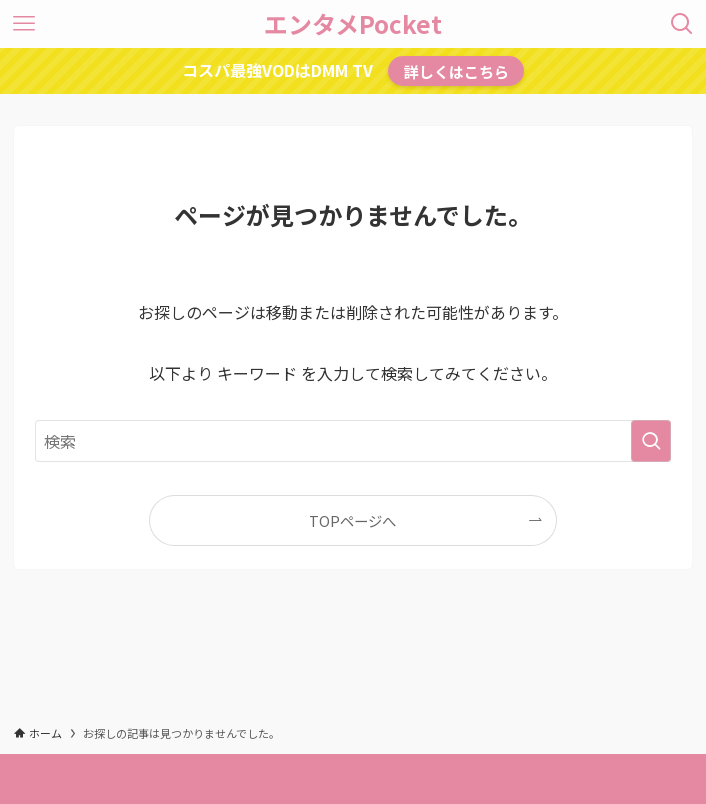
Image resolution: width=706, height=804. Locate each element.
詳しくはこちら (456, 71)
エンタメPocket (353, 24)
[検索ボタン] (682, 24)
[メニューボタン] (24, 24)
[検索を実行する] (651, 441)
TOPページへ (352, 520)
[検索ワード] (352, 441)
